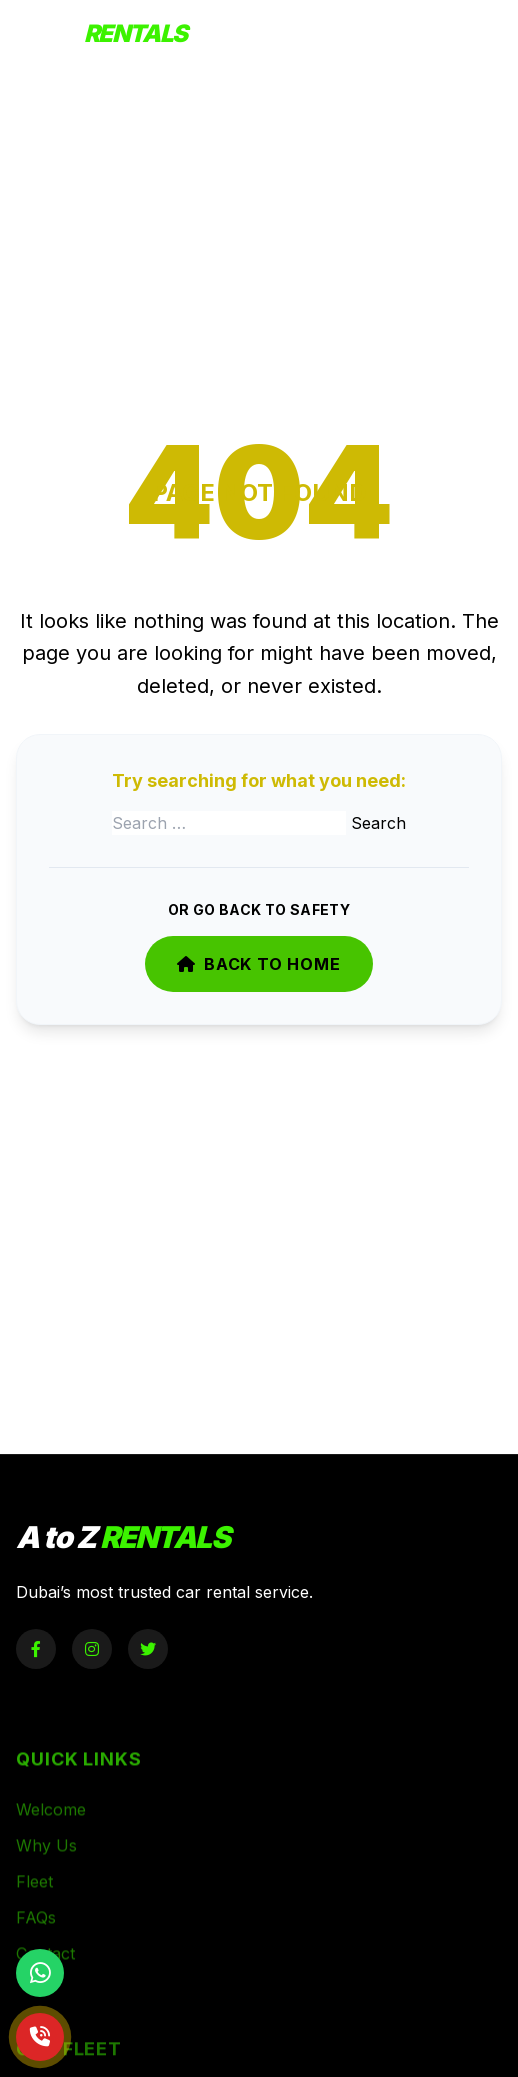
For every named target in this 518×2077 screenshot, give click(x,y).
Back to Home (258, 964)
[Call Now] (40, 2037)
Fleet (34, 1903)
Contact (45, 1975)
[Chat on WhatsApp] (40, 1973)
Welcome (51, 1831)
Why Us (46, 1867)
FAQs (36, 1939)
